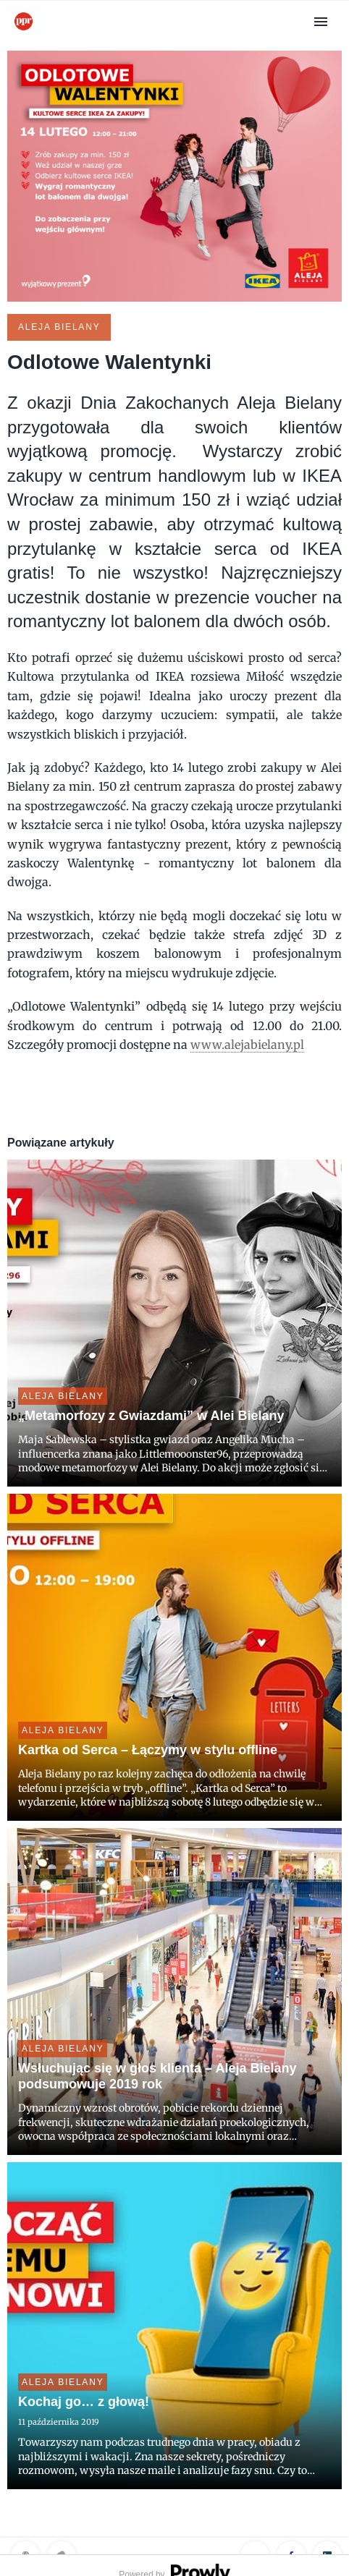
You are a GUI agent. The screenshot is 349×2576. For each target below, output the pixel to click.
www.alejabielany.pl (247, 1044)
